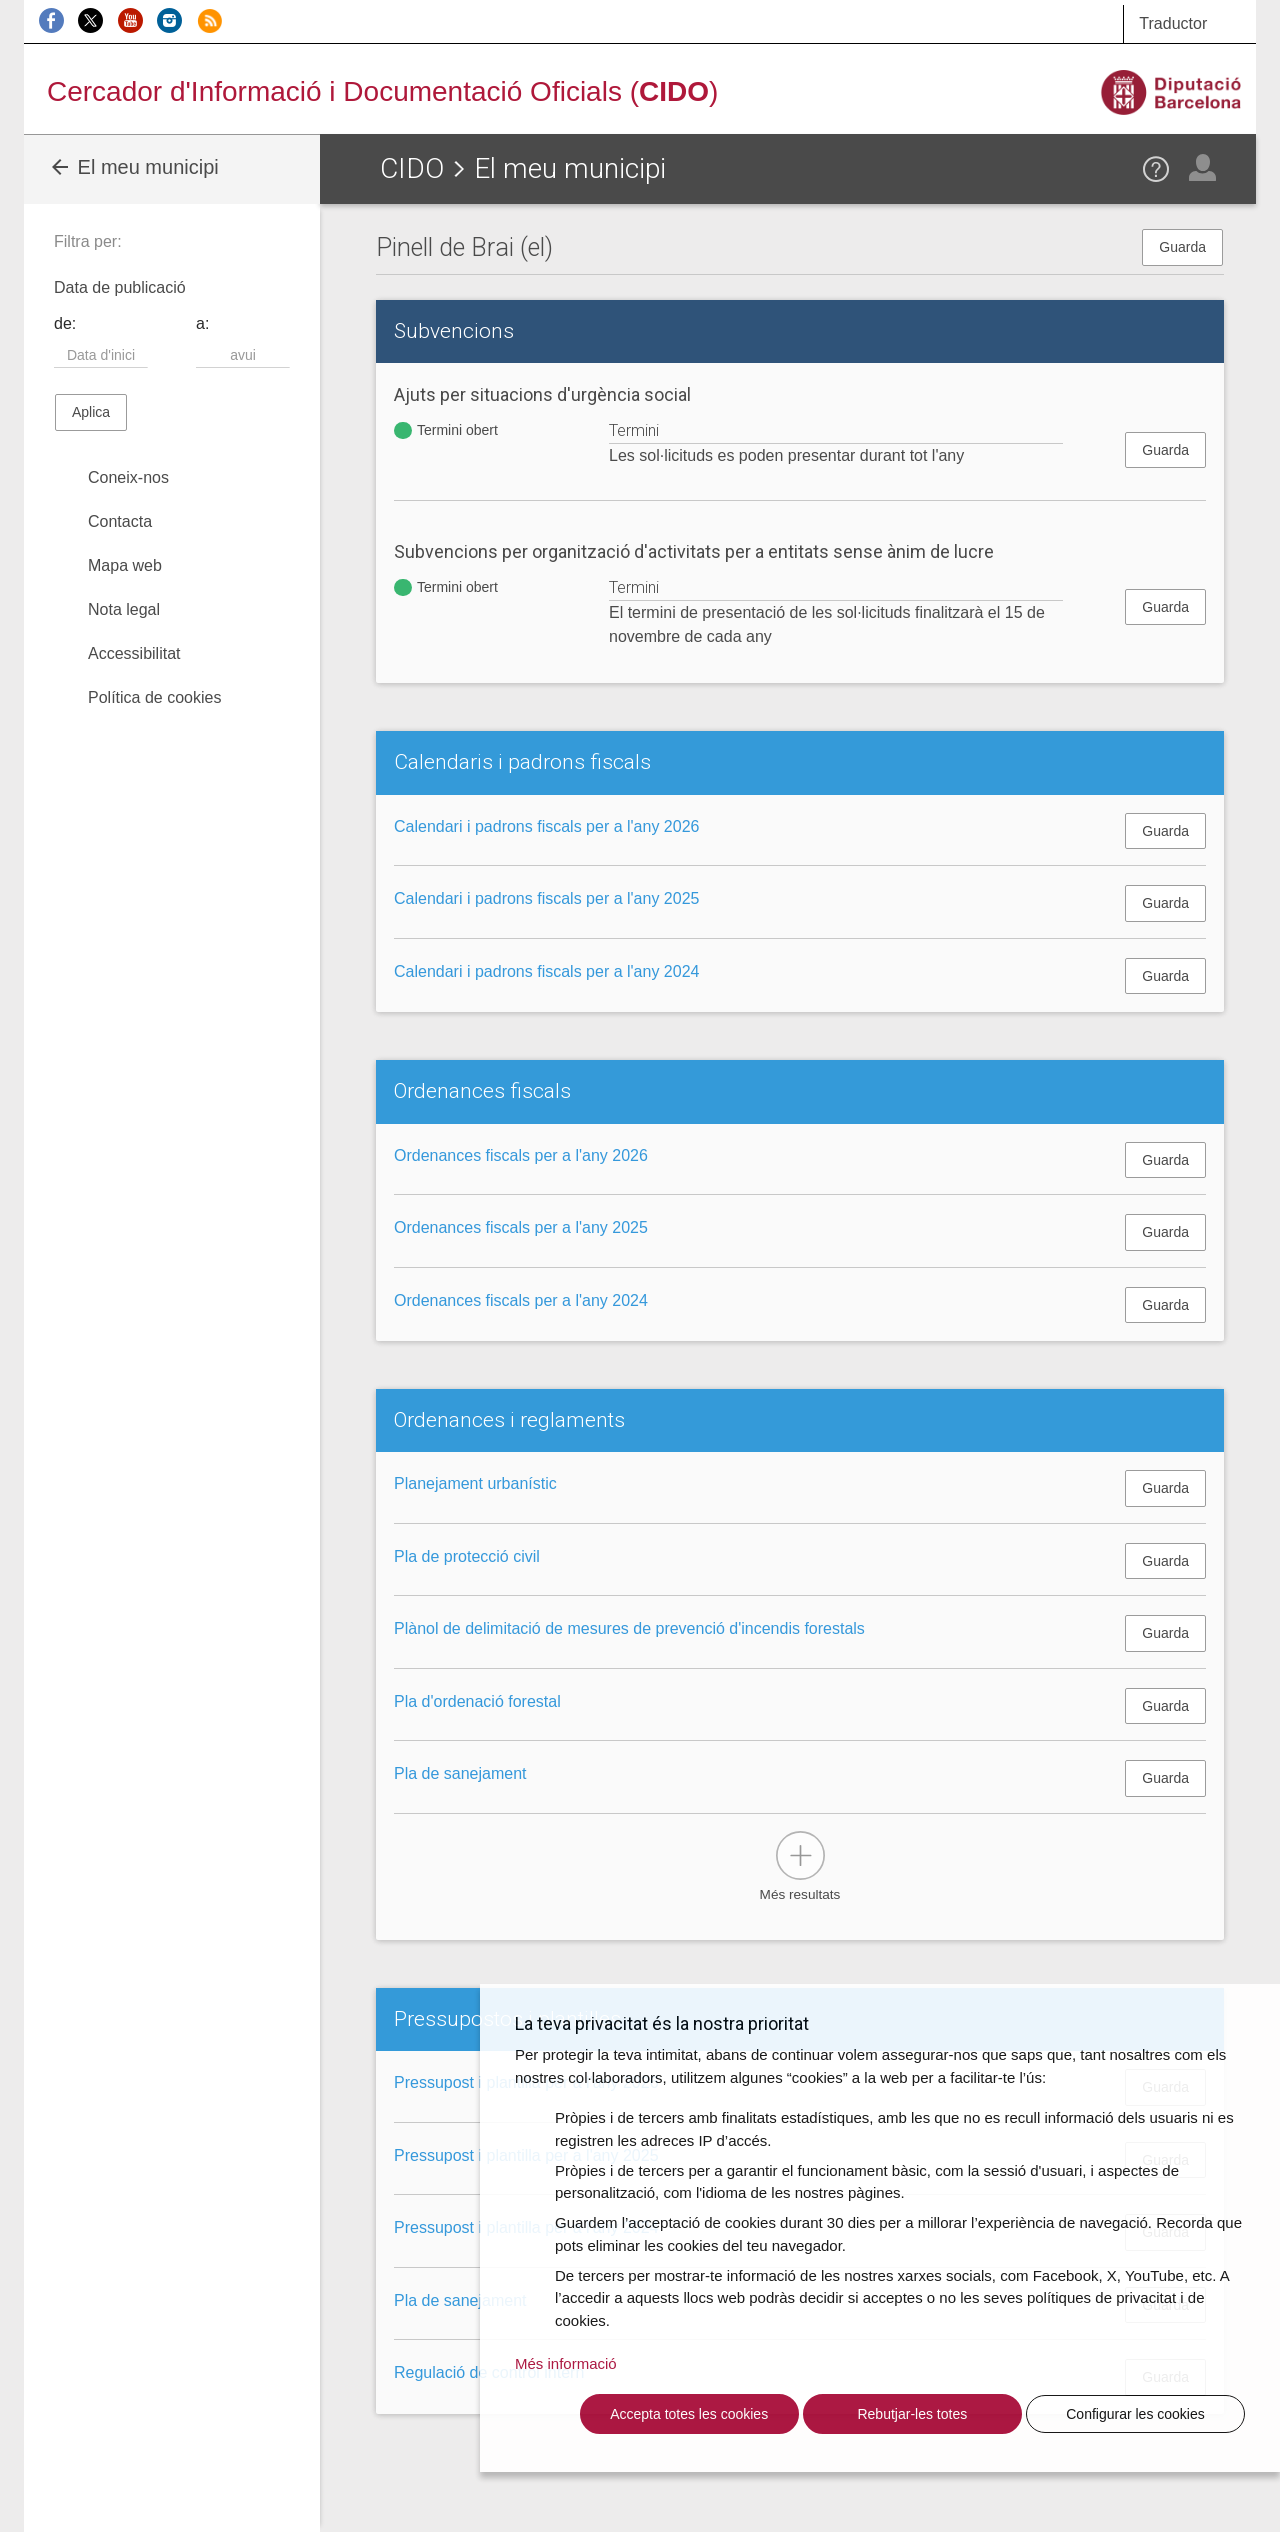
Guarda (1182, 247)
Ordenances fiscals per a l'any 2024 (521, 1300)
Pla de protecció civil (467, 1556)
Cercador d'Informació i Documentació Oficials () (382, 91)
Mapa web (125, 565)
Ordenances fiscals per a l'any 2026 (521, 1155)
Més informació (566, 2363)
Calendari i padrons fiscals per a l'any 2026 (546, 826)
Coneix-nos (128, 477)
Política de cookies (154, 697)
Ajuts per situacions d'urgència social (542, 394)
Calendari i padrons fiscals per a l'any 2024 (546, 971)
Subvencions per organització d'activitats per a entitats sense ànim (694, 551)
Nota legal (124, 609)
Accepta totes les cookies (689, 2414)
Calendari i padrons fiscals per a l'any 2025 (546, 898)
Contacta (120, 521)
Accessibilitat (134, 653)
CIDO (412, 168)
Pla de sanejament (460, 1773)
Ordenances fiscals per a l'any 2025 (521, 1227)
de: (65, 323)
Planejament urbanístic (475, 1483)
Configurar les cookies (1135, 2414)
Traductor (1173, 23)
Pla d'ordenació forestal (477, 1701)
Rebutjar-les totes (912, 2414)
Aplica (91, 412)
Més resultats (800, 1894)
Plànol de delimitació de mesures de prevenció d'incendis (629, 1628)
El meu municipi (133, 167)
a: (202, 323)
